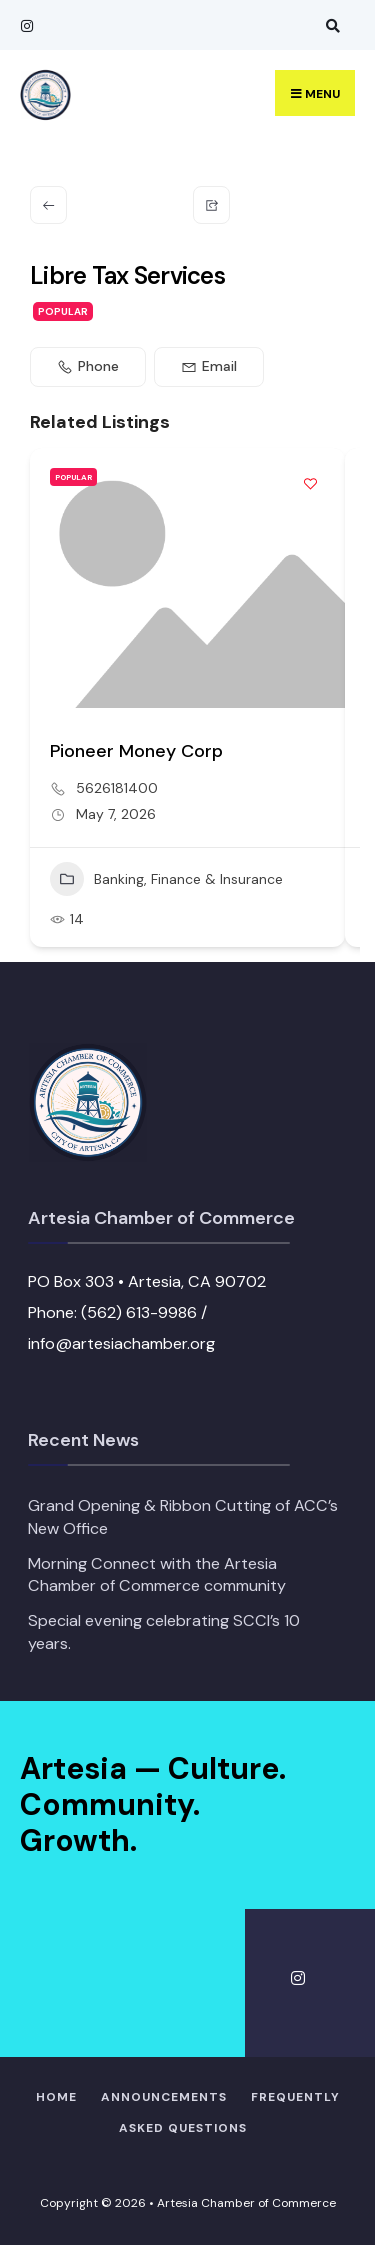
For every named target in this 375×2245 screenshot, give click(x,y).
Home (56, 2097)
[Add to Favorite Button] (310, 483)
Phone (88, 366)
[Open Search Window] (330, 25)
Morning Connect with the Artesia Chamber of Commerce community (157, 1575)
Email (209, 366)
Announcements (164, 2097)
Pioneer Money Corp (136, 751)
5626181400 (117, 788)
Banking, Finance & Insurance (166, 879)
